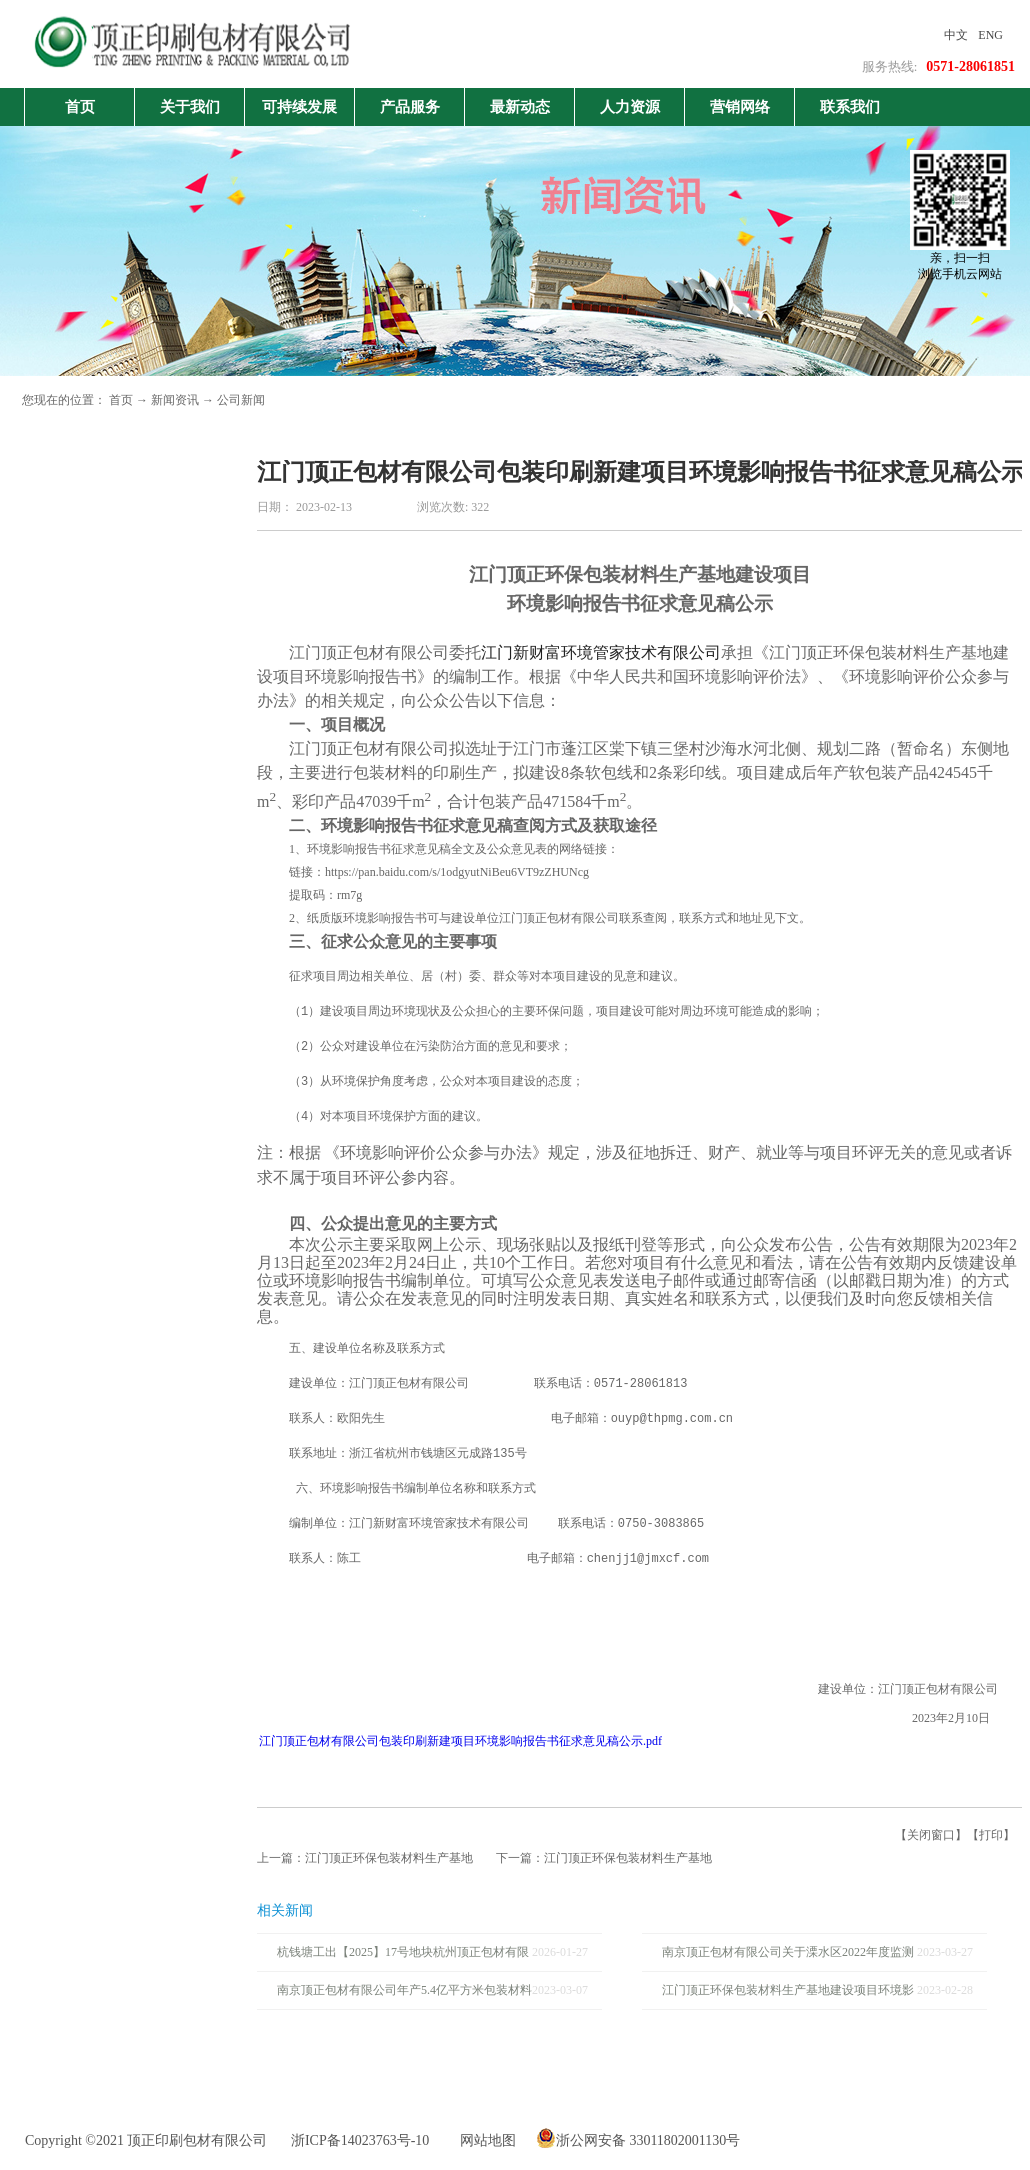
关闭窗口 (931, 1835)
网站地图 (484, 2140)
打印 (991, 1835)
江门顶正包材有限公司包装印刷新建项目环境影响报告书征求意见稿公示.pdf (460, 1741)
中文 (956, 35)
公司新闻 (241, 400)
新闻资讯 (175, 400)
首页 (80, 107)
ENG (990, 35)
